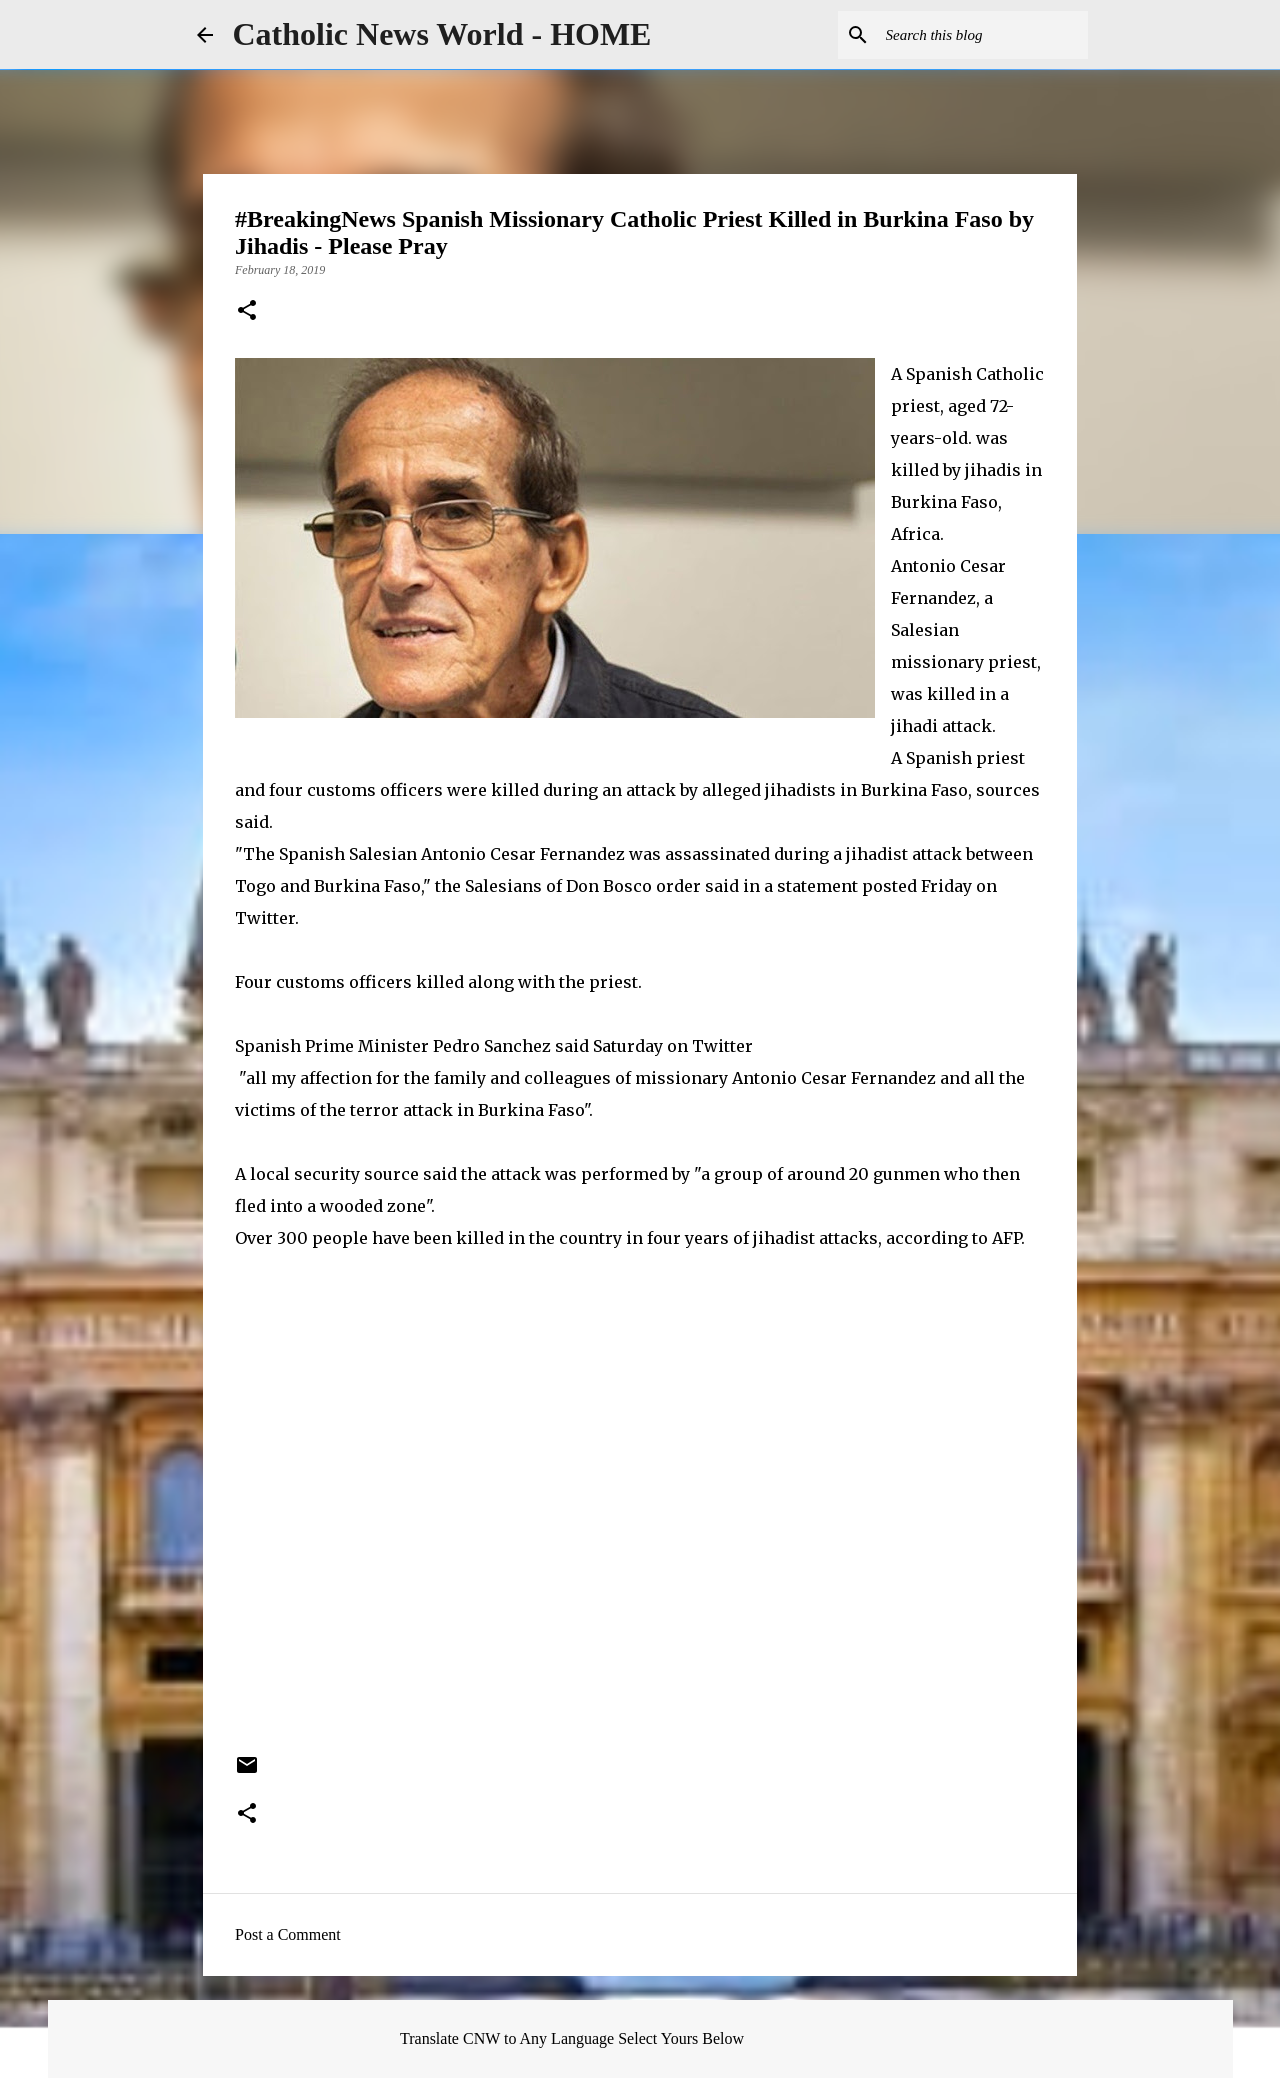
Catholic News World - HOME (442, 34)
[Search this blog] (983, 35)
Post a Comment (288, 1934)
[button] (247, 312)
